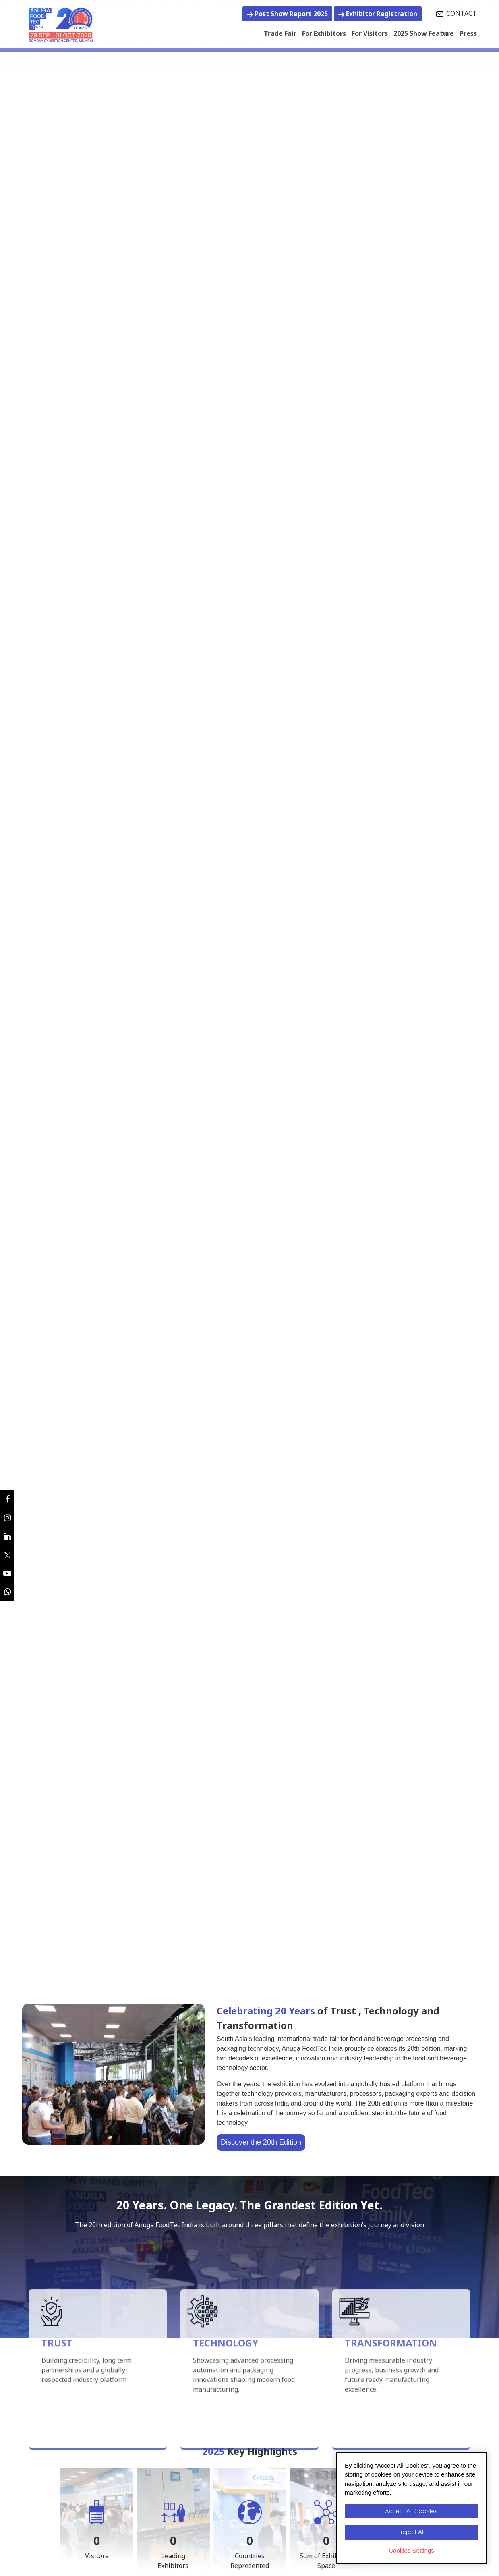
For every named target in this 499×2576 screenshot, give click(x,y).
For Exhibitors (324, 33)
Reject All (411, 2532)
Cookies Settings (411, 2550)
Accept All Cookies (411, 2511)
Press (468, 33)
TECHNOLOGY (225, 2418)
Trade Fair (280, 33)
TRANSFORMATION (391, 2418)
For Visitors (370, 33)
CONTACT (456, 13)
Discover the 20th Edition (261, 2142)
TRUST (56, 2418)
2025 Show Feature (423, 33)
